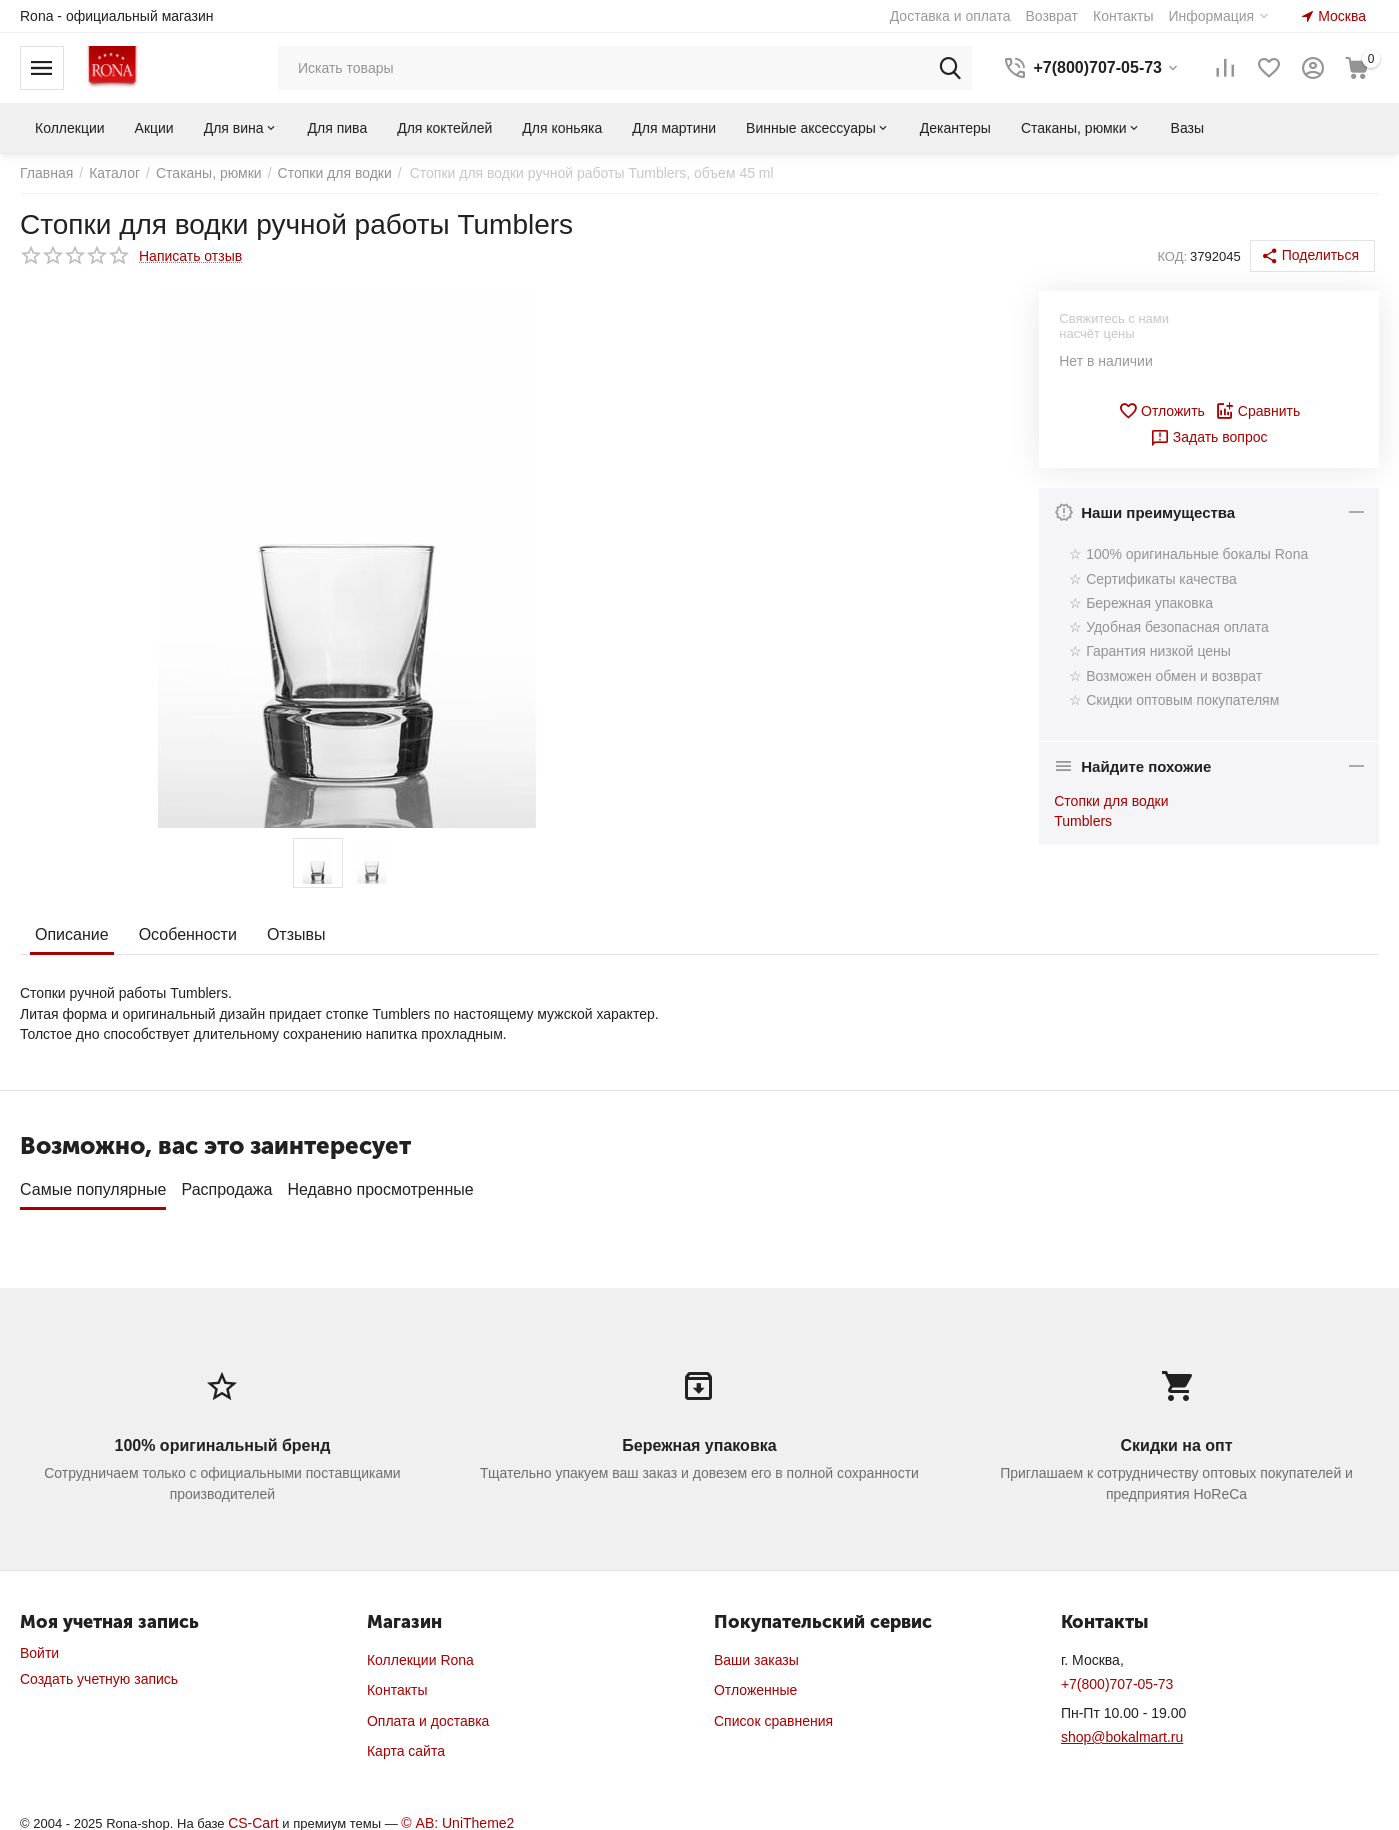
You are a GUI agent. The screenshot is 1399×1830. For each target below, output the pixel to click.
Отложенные (755, 1683)
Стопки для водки (1111, 801)
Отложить (1161, 411)
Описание (72, 934)
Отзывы (296, 934)
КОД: (1172, 256)
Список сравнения (773, 1714)
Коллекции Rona (420, 1653)
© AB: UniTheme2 (457, 1816)
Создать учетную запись (99, 1672)
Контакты (397, 1683)
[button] (1312, 256)
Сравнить (1257, 411)
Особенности (188, 934)
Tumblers (1083, 821)
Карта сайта (406, 1744)
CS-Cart (253, 1816)
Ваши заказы (756, 1653)
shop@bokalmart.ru (1122, 1730)
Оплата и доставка (428, 1714)
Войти (39, 1646)
